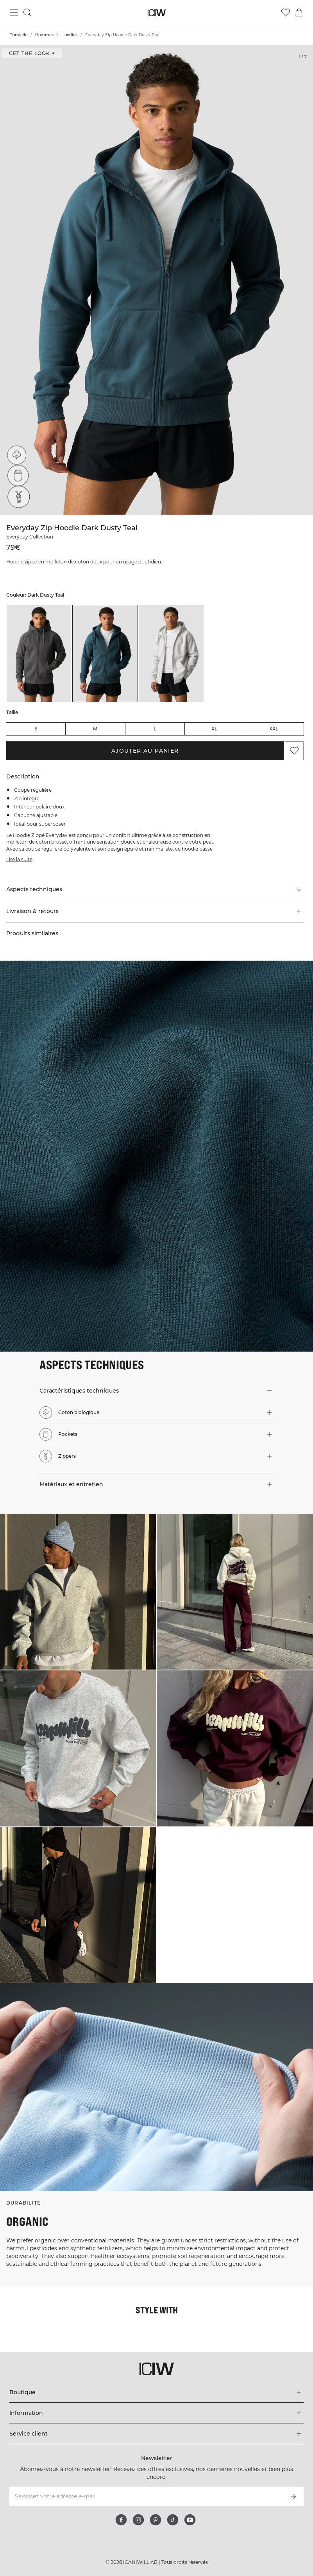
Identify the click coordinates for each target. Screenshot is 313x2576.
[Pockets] (16, 477)
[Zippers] (16, 499)
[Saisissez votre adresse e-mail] (145, 2496)
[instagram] (138, 2520)
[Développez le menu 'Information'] (156, 2413)
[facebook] (121, 2520)
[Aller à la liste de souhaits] (285, 12)
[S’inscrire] (293, 2496)
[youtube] (190, 2520)
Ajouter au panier (145, 750)
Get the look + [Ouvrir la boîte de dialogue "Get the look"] (32, 53)
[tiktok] (173, 2520)
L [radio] (155, 729)
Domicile (18, 34)
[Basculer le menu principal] (14, 12)
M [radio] (95, 729)
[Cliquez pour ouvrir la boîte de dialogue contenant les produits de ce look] (78, 1592)
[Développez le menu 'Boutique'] (156, 2392)
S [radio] (35, 729)
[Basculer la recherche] (27, 12)
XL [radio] (214, 729)
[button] (155, 911)
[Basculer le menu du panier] (299, 12)
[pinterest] (155, 2520)
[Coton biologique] (16, 455)
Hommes (44, 34)
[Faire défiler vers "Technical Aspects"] (155, 889)
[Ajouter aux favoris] (294, 750)
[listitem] (39, 653)
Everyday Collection (29, 537)
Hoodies (69, 34)
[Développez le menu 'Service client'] (156, 2433)
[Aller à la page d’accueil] (156, 12)
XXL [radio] (273, 729)
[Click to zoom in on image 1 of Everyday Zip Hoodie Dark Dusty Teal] (156, 280)
